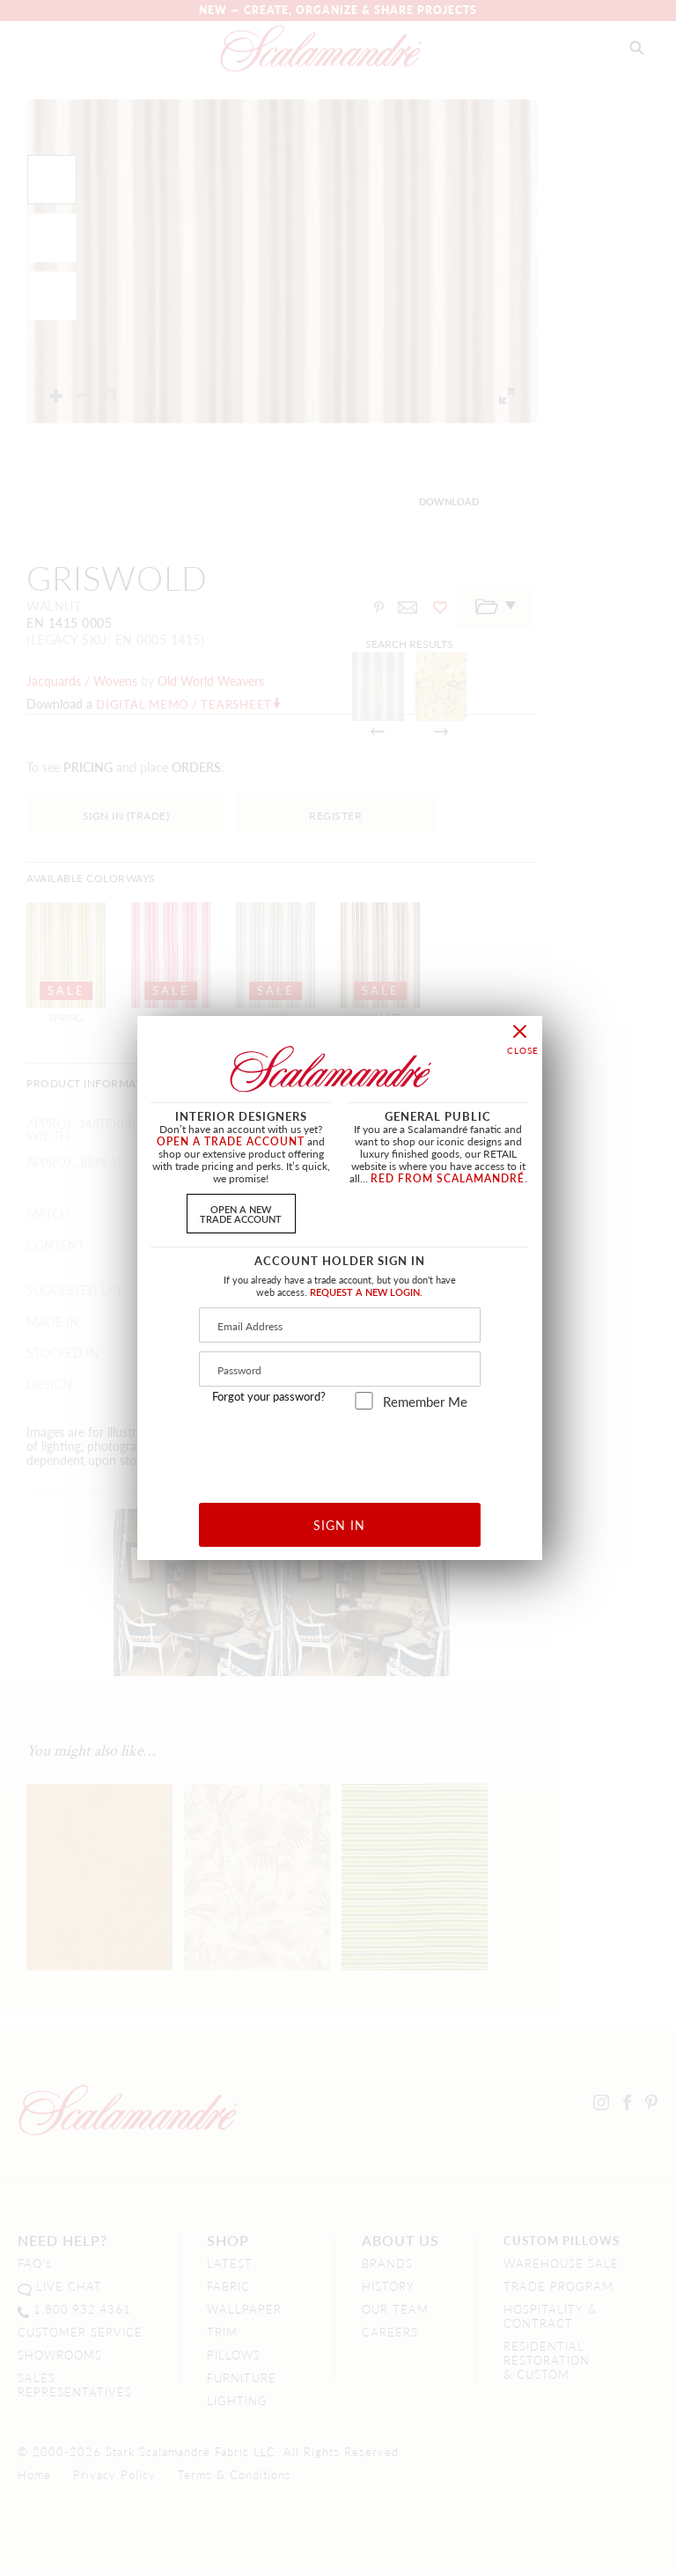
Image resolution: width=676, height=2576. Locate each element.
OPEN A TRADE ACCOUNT (231, 1141)
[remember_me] (364, 1400)
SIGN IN (339, 1525)
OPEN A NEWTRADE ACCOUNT (241, 1213)
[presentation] (340, 1449)
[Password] (340, 1369)
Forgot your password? (269, 1396)
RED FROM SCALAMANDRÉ (448, 1178)
